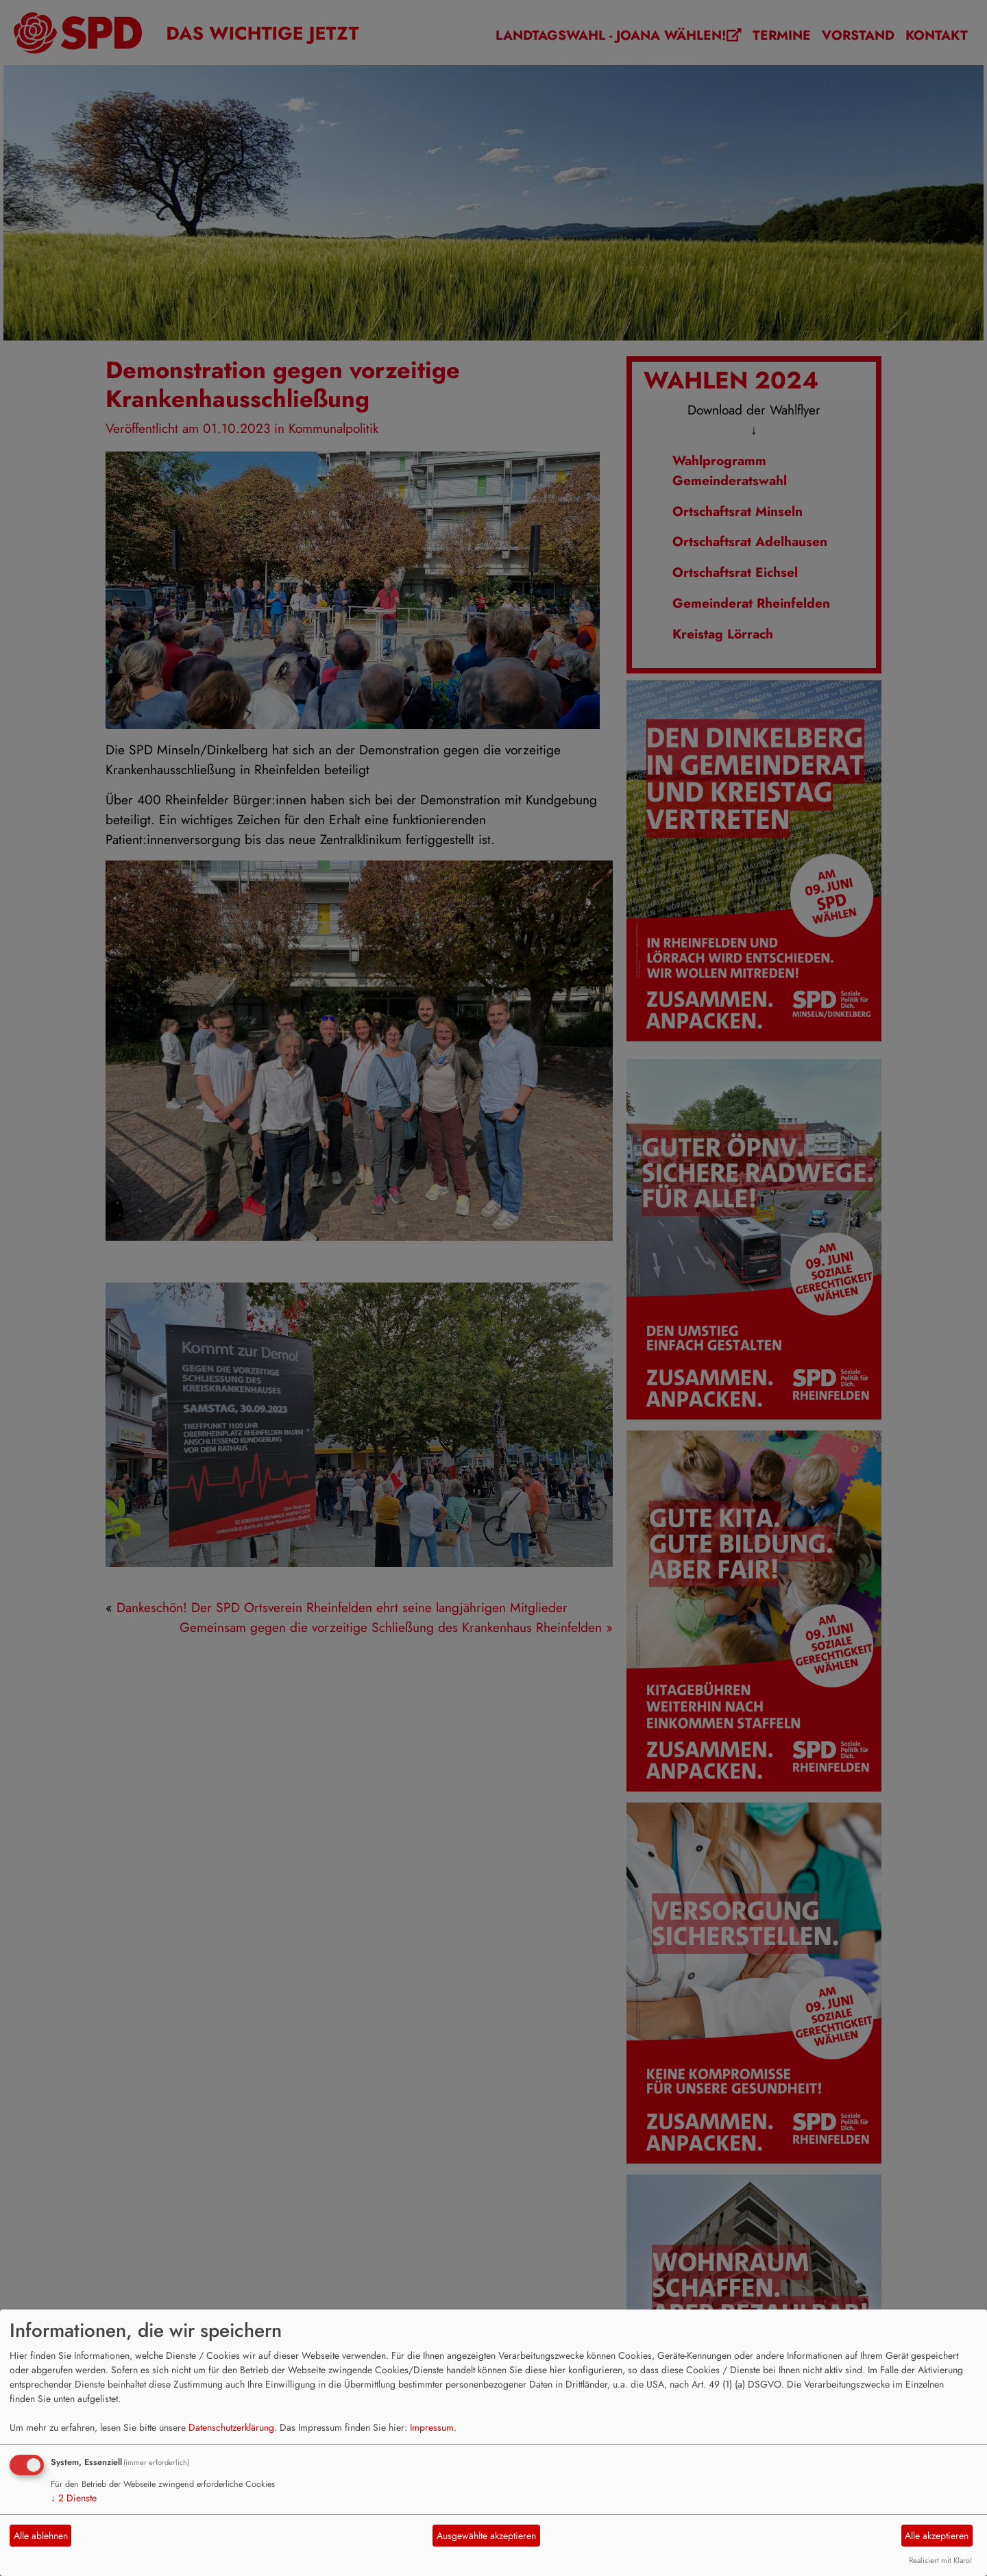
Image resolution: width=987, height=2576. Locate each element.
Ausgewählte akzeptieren (486, 2535)
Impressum (432, 2427)
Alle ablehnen (41, 2535)
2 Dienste (74, 2498)
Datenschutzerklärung (231, 2427)
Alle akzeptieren (936, 2535)
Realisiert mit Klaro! (940, 2560)
